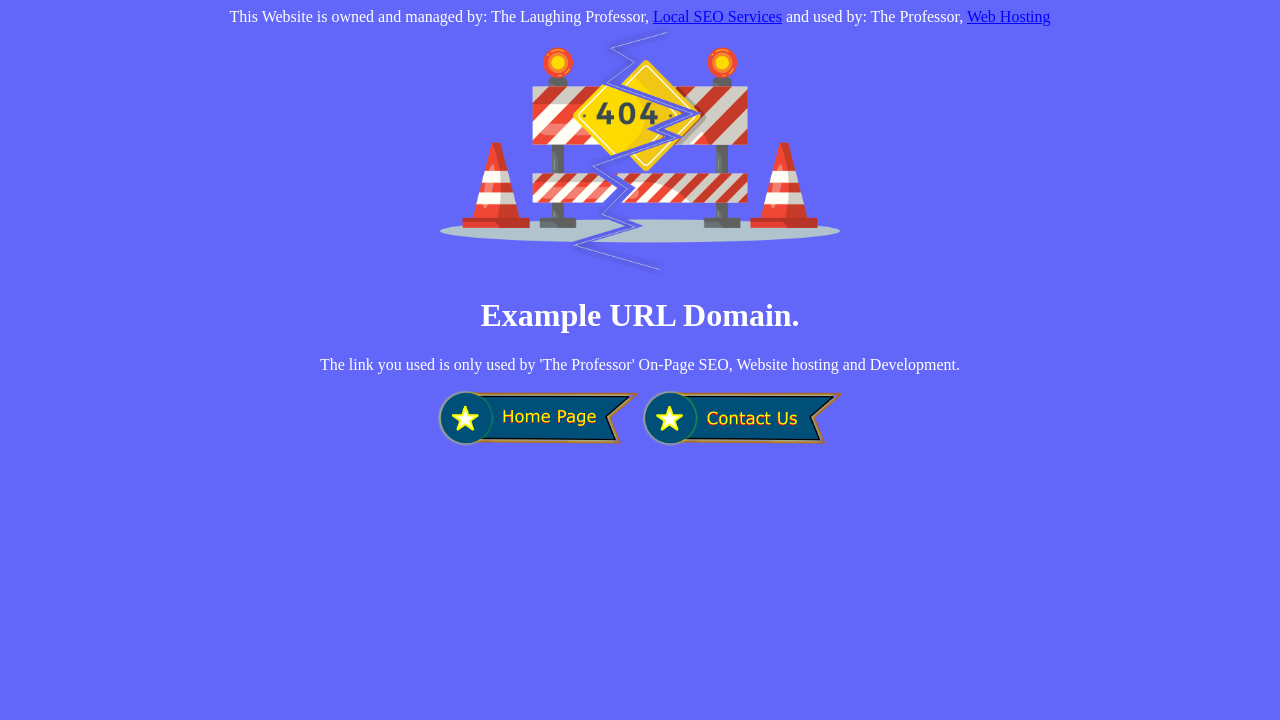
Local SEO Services (717, 16)
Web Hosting (1009, 16)
